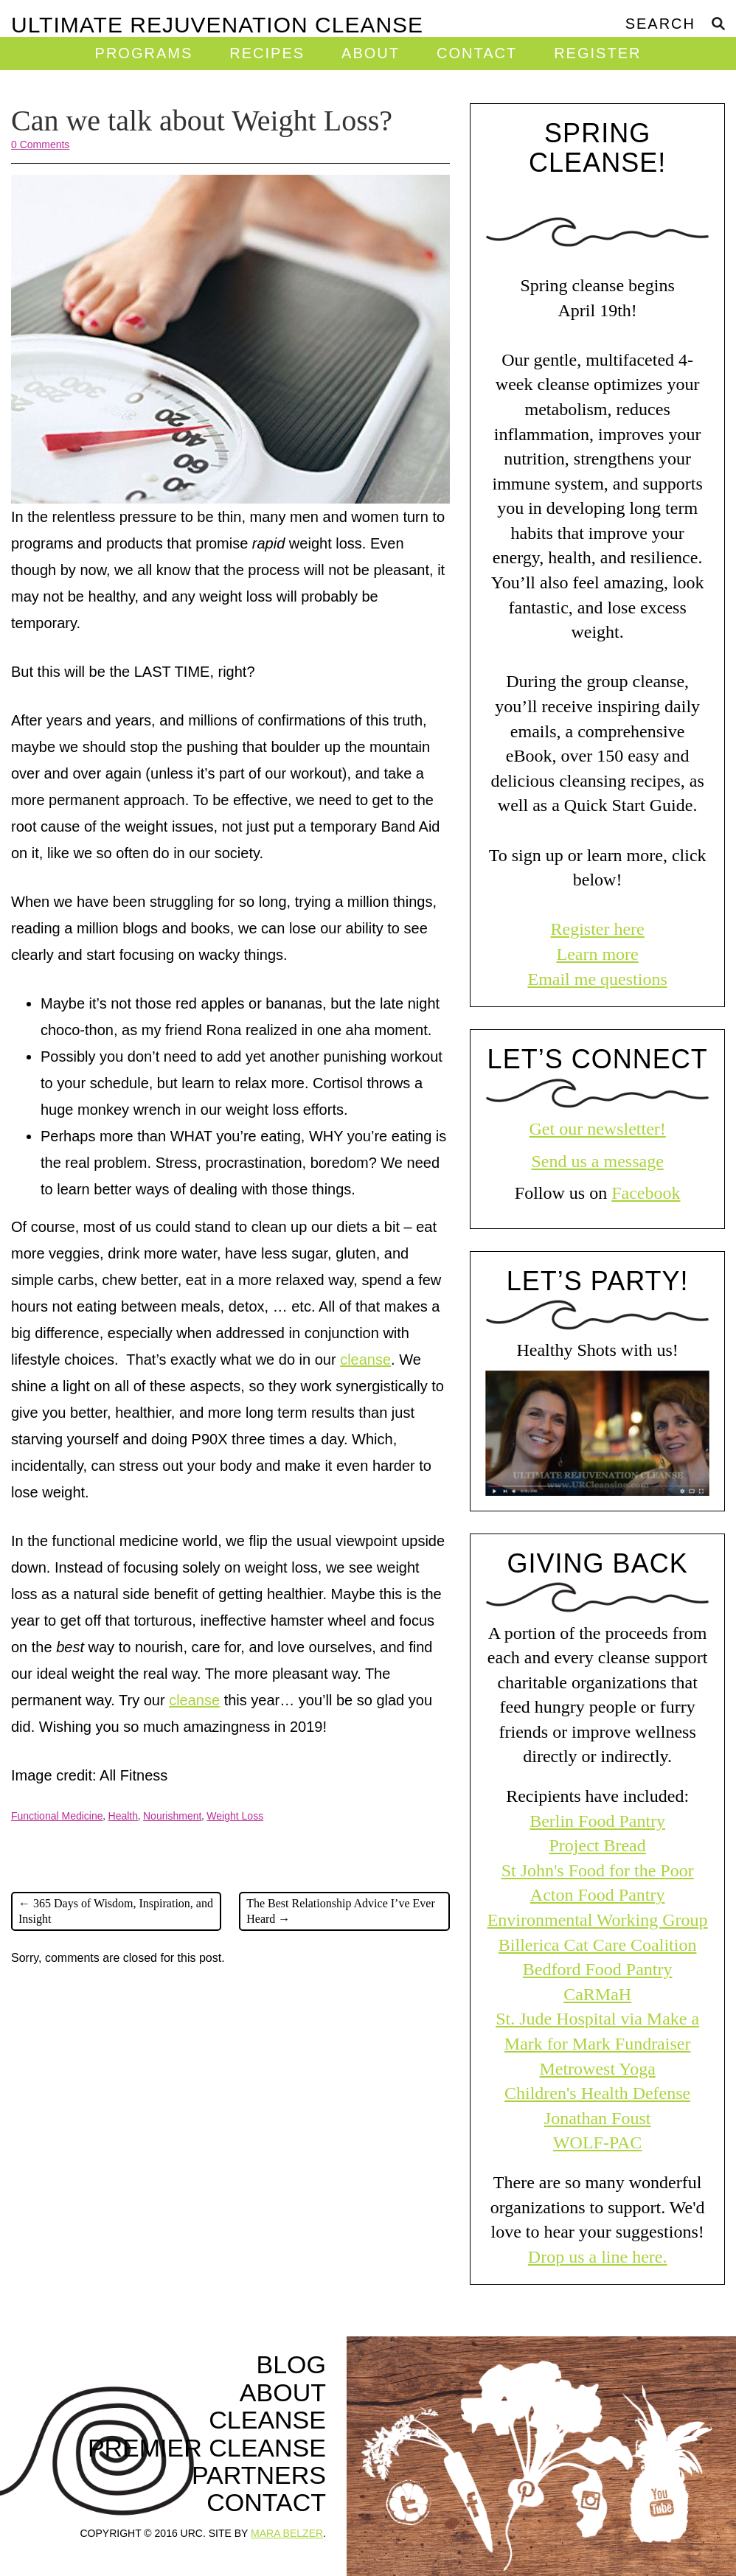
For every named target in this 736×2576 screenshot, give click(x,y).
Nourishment (172, 1816)
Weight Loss (234, 1816)
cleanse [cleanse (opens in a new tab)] (365, 1359)
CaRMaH (597, 1994)
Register (597, 53)
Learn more (597, 954)
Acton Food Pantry (597, 1894)
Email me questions (597, 979)
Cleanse (267, 2420)
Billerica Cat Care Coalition (598, 1944)
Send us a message (597, 1161)
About (370, 53)
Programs (144, 53)
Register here (597, 929)
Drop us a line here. (597, 2256)
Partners (259, 2475)
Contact (477, 53)
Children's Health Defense (597, 2093)
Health (123, 1816)
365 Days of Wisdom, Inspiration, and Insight (115, 1911)
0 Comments (40, 144)
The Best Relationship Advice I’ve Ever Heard (340, 1911)
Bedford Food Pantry (598, 1969)
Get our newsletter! (598, 1128)
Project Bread (597, 1845)
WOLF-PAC (597, 2142)
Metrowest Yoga (597, 2068)
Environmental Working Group (597, 1919)
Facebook (645, 1192)
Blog (290, 2364)
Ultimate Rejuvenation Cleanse (217, 24)
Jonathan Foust (597, 2118)
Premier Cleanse (207, 2448)
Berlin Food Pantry (597, 1821)
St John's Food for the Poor (597, 1870)
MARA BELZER (287, 2533)
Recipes (267, 53)
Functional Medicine (57, 1816)
